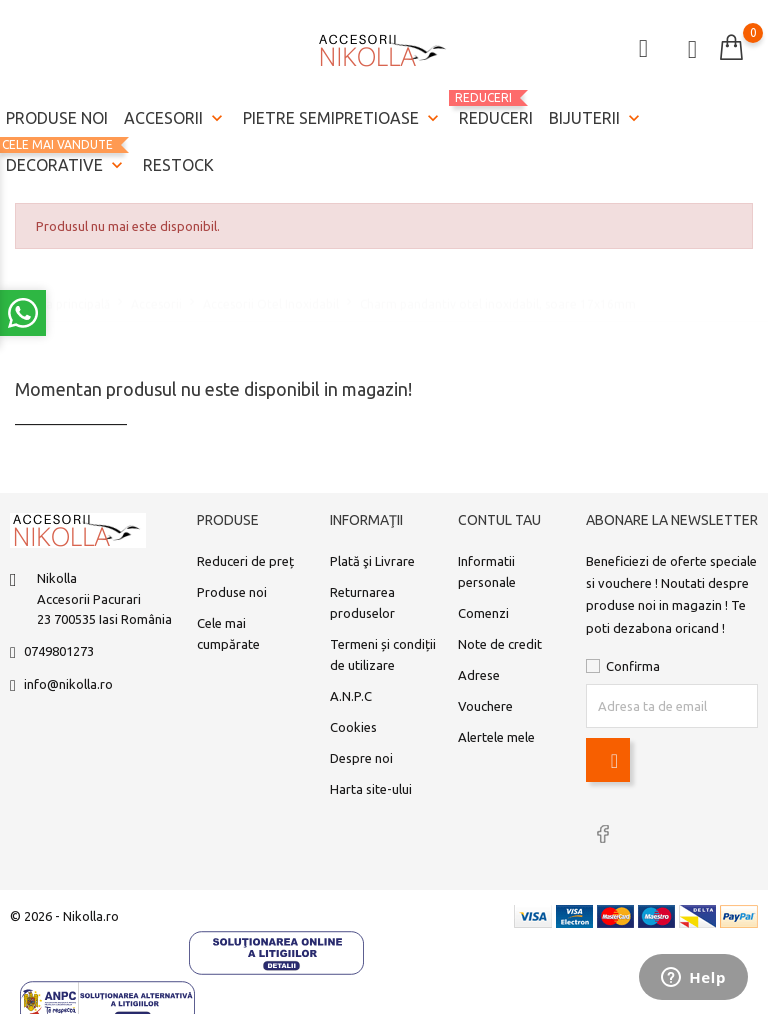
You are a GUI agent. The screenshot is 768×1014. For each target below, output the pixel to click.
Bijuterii (596, 119)
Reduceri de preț (245, 561)
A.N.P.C (351, 696)
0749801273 (59, 651)
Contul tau (499, 520)
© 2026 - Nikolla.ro (64, 916)
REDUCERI (496, 109)
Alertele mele (496, 737)
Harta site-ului (371, 789)
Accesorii (175, 119)
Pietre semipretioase (343, 119)
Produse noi (57, 118)
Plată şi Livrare (372, 561)
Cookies (353, 727)
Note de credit (500, 644)
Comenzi (483, 613)
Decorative (66, 157)
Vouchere (485, 706)
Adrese (479, 675)
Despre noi (361, 758)
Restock (178, 165)
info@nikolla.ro (68, 684)
